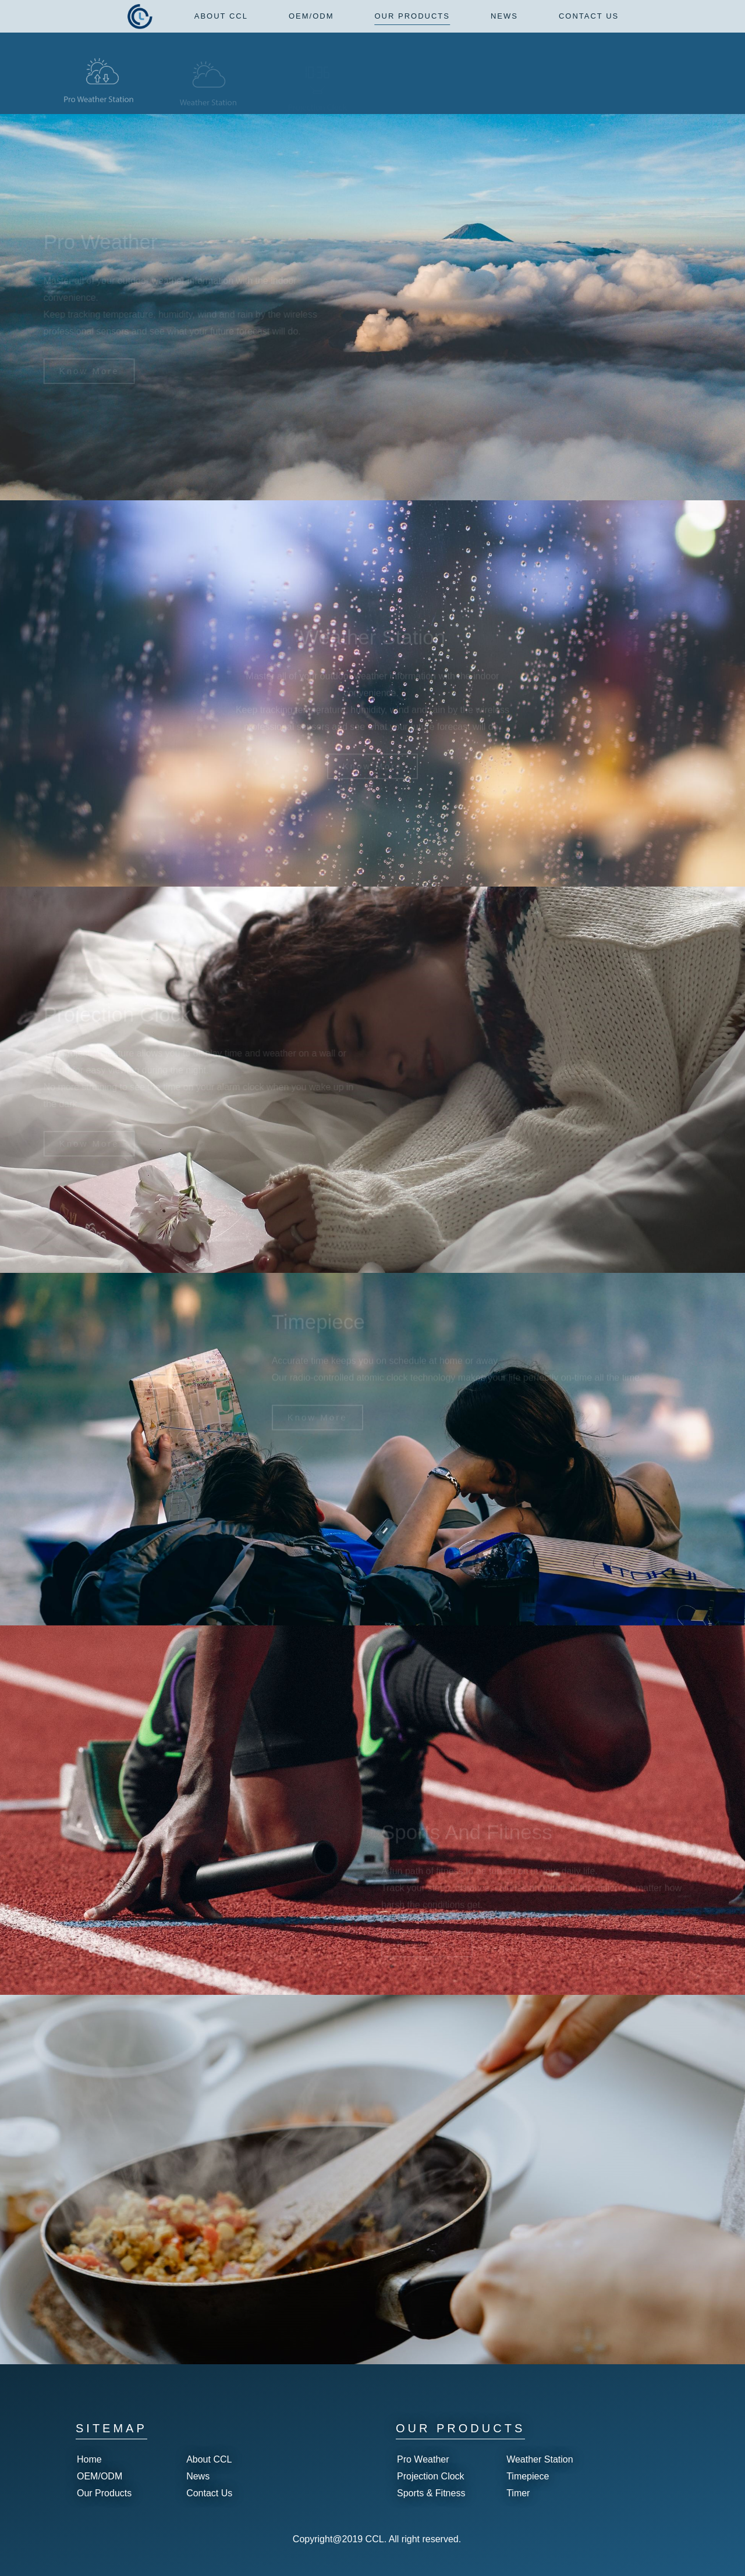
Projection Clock (430, 2476)
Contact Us (209, 2493)
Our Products (104, 2493)
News (198, 2476)
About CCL (209, 2459)
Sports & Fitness (431, 2493)
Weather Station (539, 2459)
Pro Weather (423, 2459)
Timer (518, 2493)
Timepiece (527, 2476)
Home (89, 2459)
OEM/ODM (99, 2476)
